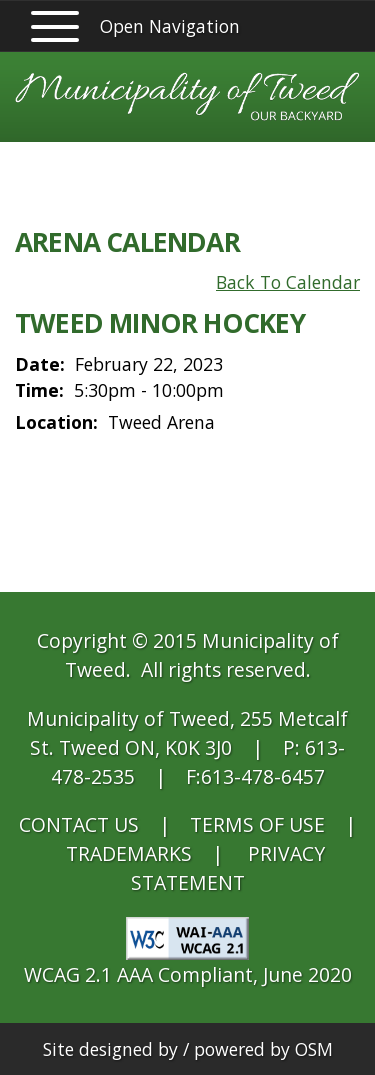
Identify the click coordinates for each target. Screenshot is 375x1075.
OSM (314, 1049)
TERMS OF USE (257, 824)
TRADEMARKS (129, 853)
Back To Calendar (288, 282)
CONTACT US (79, 824)
